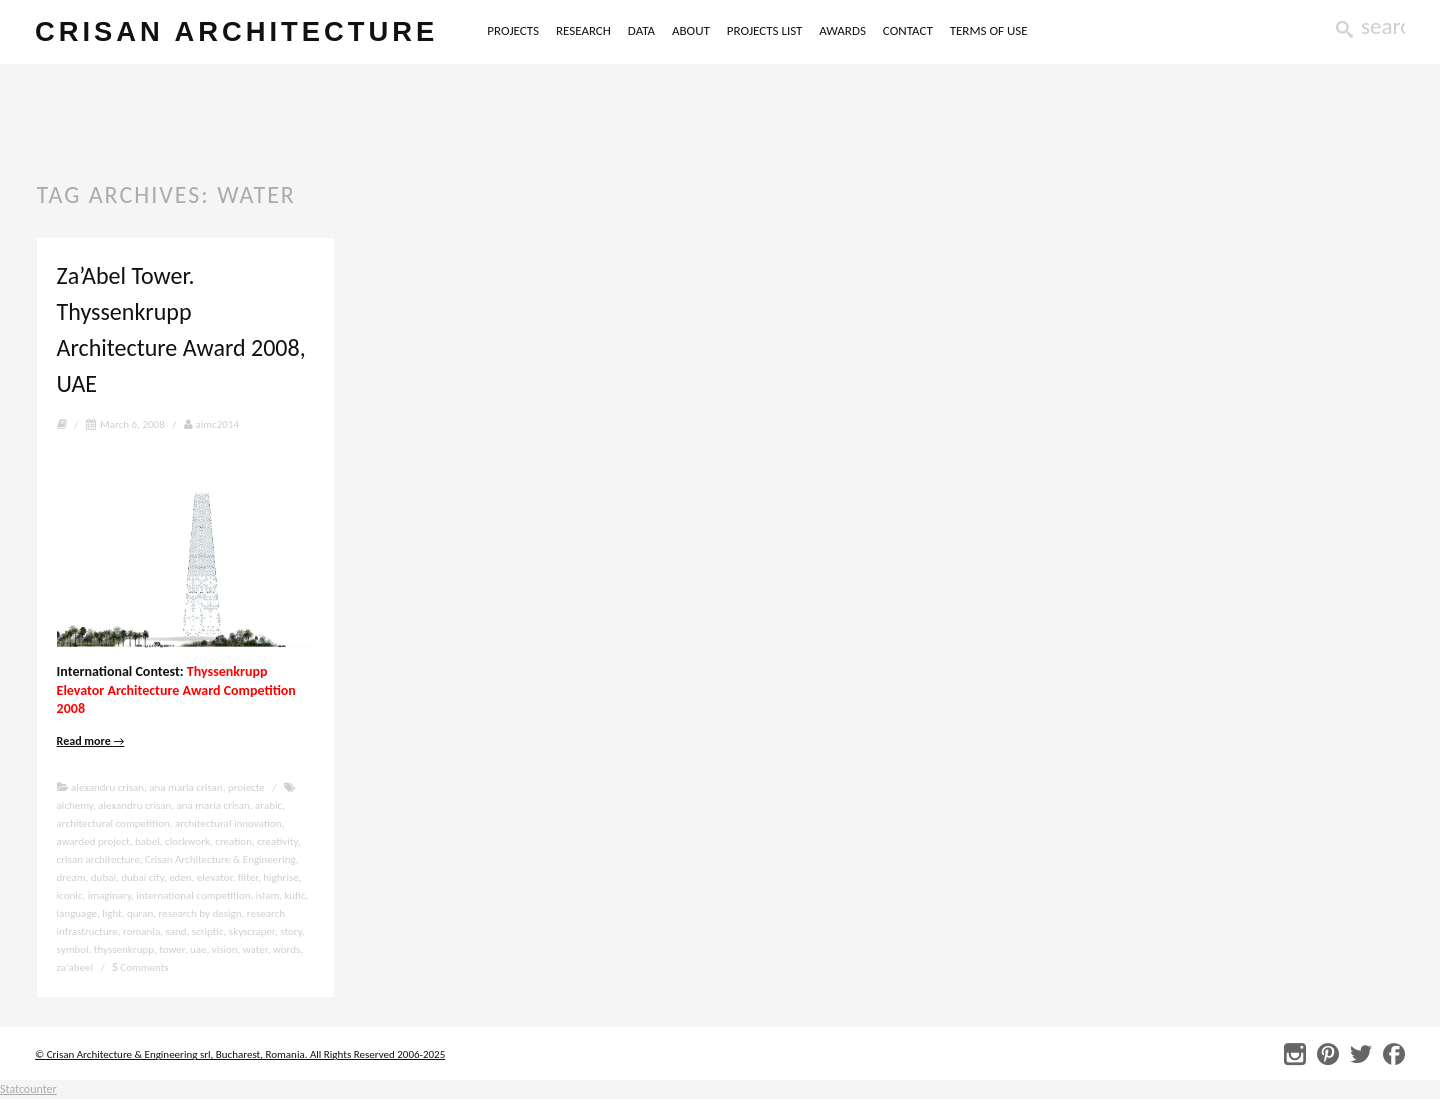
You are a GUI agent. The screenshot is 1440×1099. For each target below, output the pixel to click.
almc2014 (211, 424)
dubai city (142, 877)
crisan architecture (236, 31)
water (255, 949)
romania (141, 931)
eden (180, 877)
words (286, 949)
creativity (277, 841)
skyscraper (252, 931)
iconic (70, 895)
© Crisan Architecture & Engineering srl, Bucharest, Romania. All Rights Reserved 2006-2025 (240, 1054)
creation (233, 841)
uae (198, 949)
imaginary (109, 895)
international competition (193, 895)
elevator (215, 877)
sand (175, 931)
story (291, 931)
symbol (73, 949)
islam (267, 895)
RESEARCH (583, 30)
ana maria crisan (185, 787)
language (77, 913)
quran (140, 913)
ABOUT (691, 30)
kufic (294, 895)
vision (225, 949)
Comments (140, 967)
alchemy (75, 805)
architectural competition (113, 823)
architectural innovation (228, 823)
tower (171, 949)
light (112, 913)
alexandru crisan (107, 787)
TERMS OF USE (989, 30)
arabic (268, 805)
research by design (199, 913)
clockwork (187, 841)
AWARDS (842, 30)
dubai (103, 877)
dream (71, 877)
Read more (91, 741)
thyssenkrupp (124, 949)
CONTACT (908, 30)
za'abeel (75, 967)
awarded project (93, 841)
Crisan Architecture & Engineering (220, 859)
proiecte (246, 787)
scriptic (208, 931)
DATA (641, 30)
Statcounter (28, 1089)
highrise (280, 877)
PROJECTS (513, 30)
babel (147, 841)
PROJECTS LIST (765, 30)
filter (248, 877)
